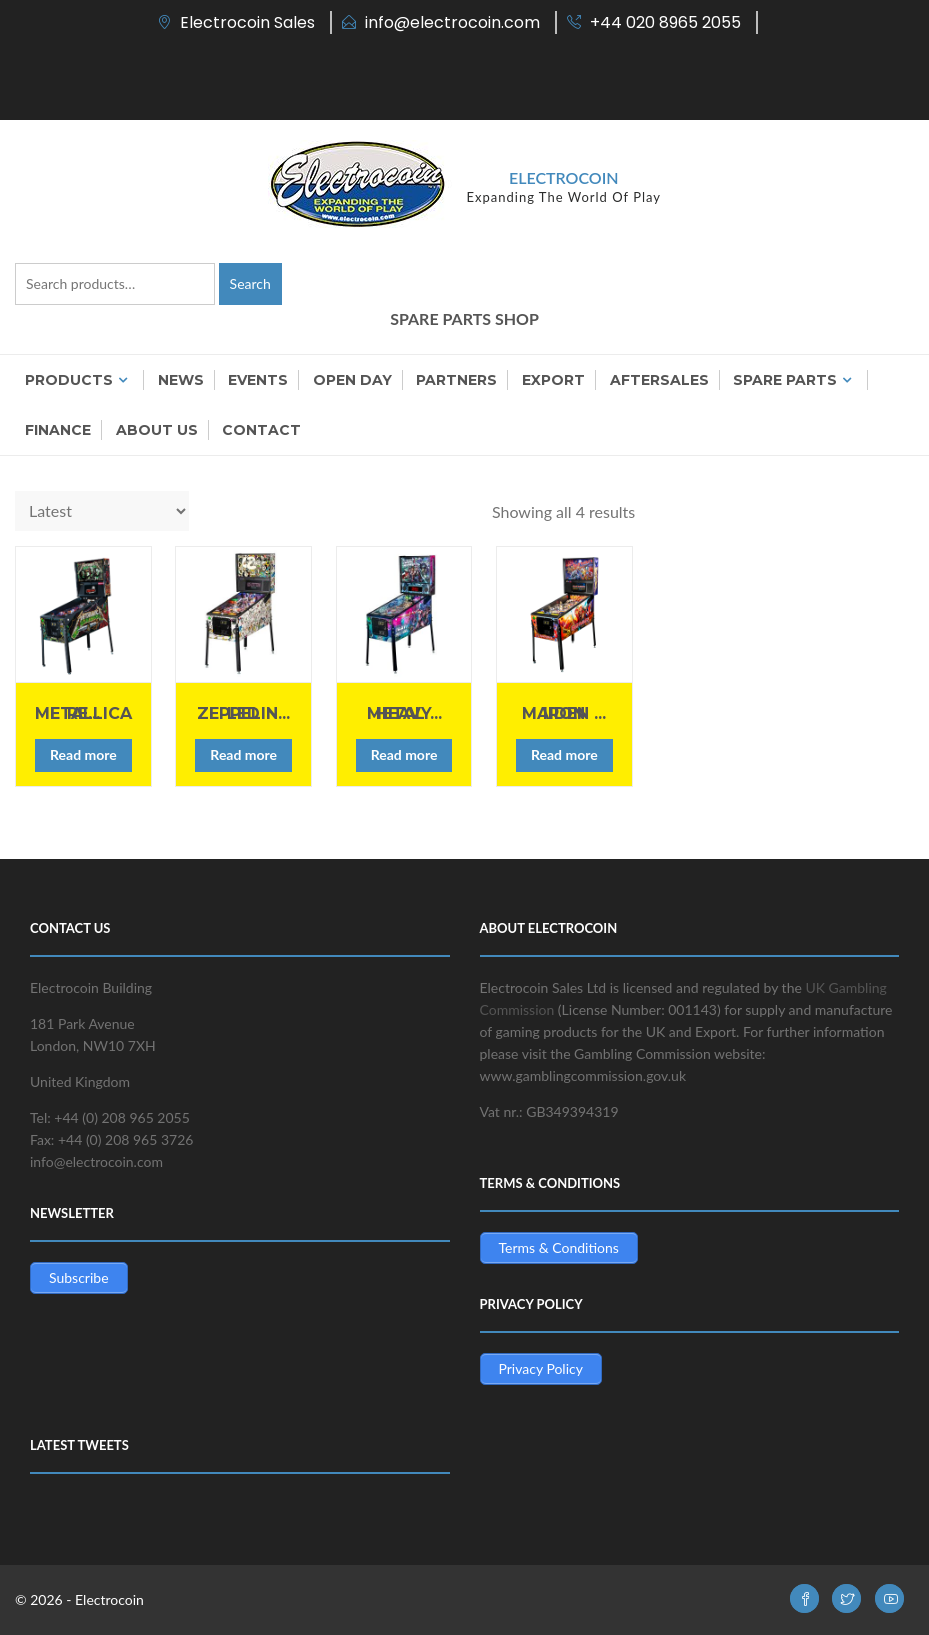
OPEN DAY (352, 380)
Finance (58, 430)
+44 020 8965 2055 (665, 22)
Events (258, 380)
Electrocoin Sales (247, 22)
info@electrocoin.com (452, 22)
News (181, 380)
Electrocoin (564, 177)
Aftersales (659, 380)
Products (69, 380)
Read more (83, 754)
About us (157, 430)
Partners (456, 380)
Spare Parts (785, 380)
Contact (261, 430)
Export (553, 380)
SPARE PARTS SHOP (464, 318)
